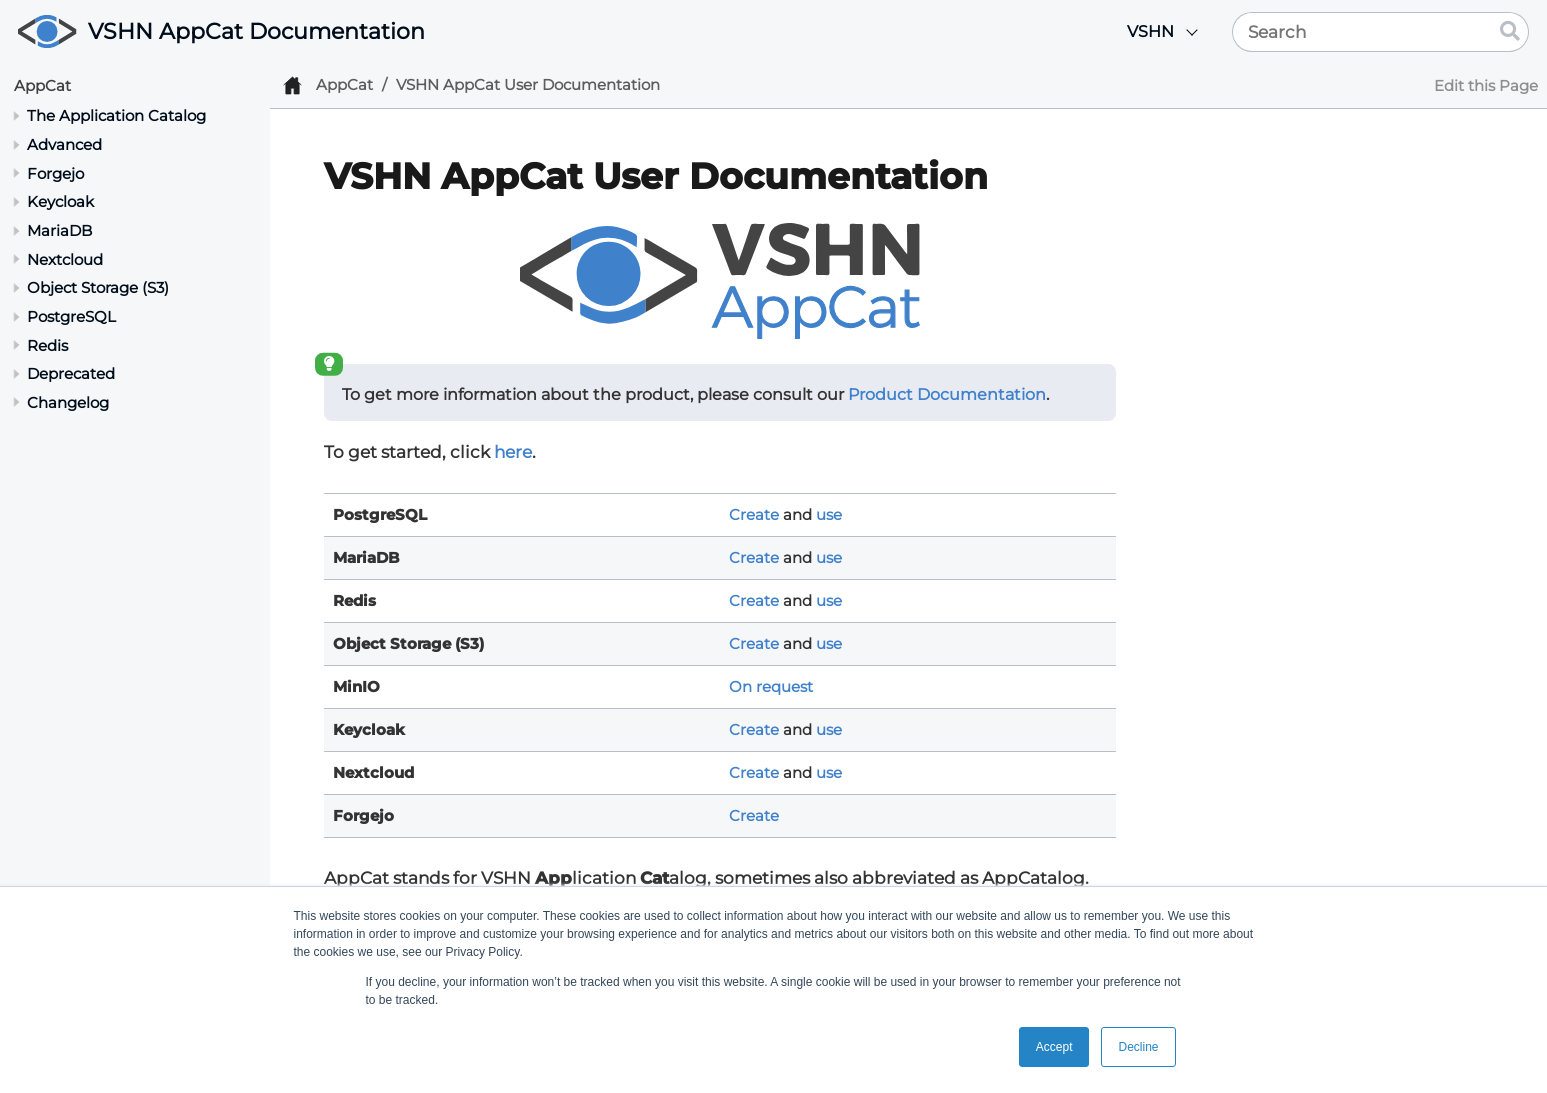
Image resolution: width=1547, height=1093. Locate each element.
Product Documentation (947, 394)
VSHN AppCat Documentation (256, 31)
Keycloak (60, 201)
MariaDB (59, 230)
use (829, 514)
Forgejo (55, 173)
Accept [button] (1054, 1047)
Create (754, 514)
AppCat (42, 85)
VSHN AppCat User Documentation (528, 84)
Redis (47, 345)
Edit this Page (1486, 85)
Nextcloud (65, 259)
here (513, 452)
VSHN (1150, 31)
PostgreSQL (71, 316)
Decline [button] (1138, 1047)
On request (771, 686)
